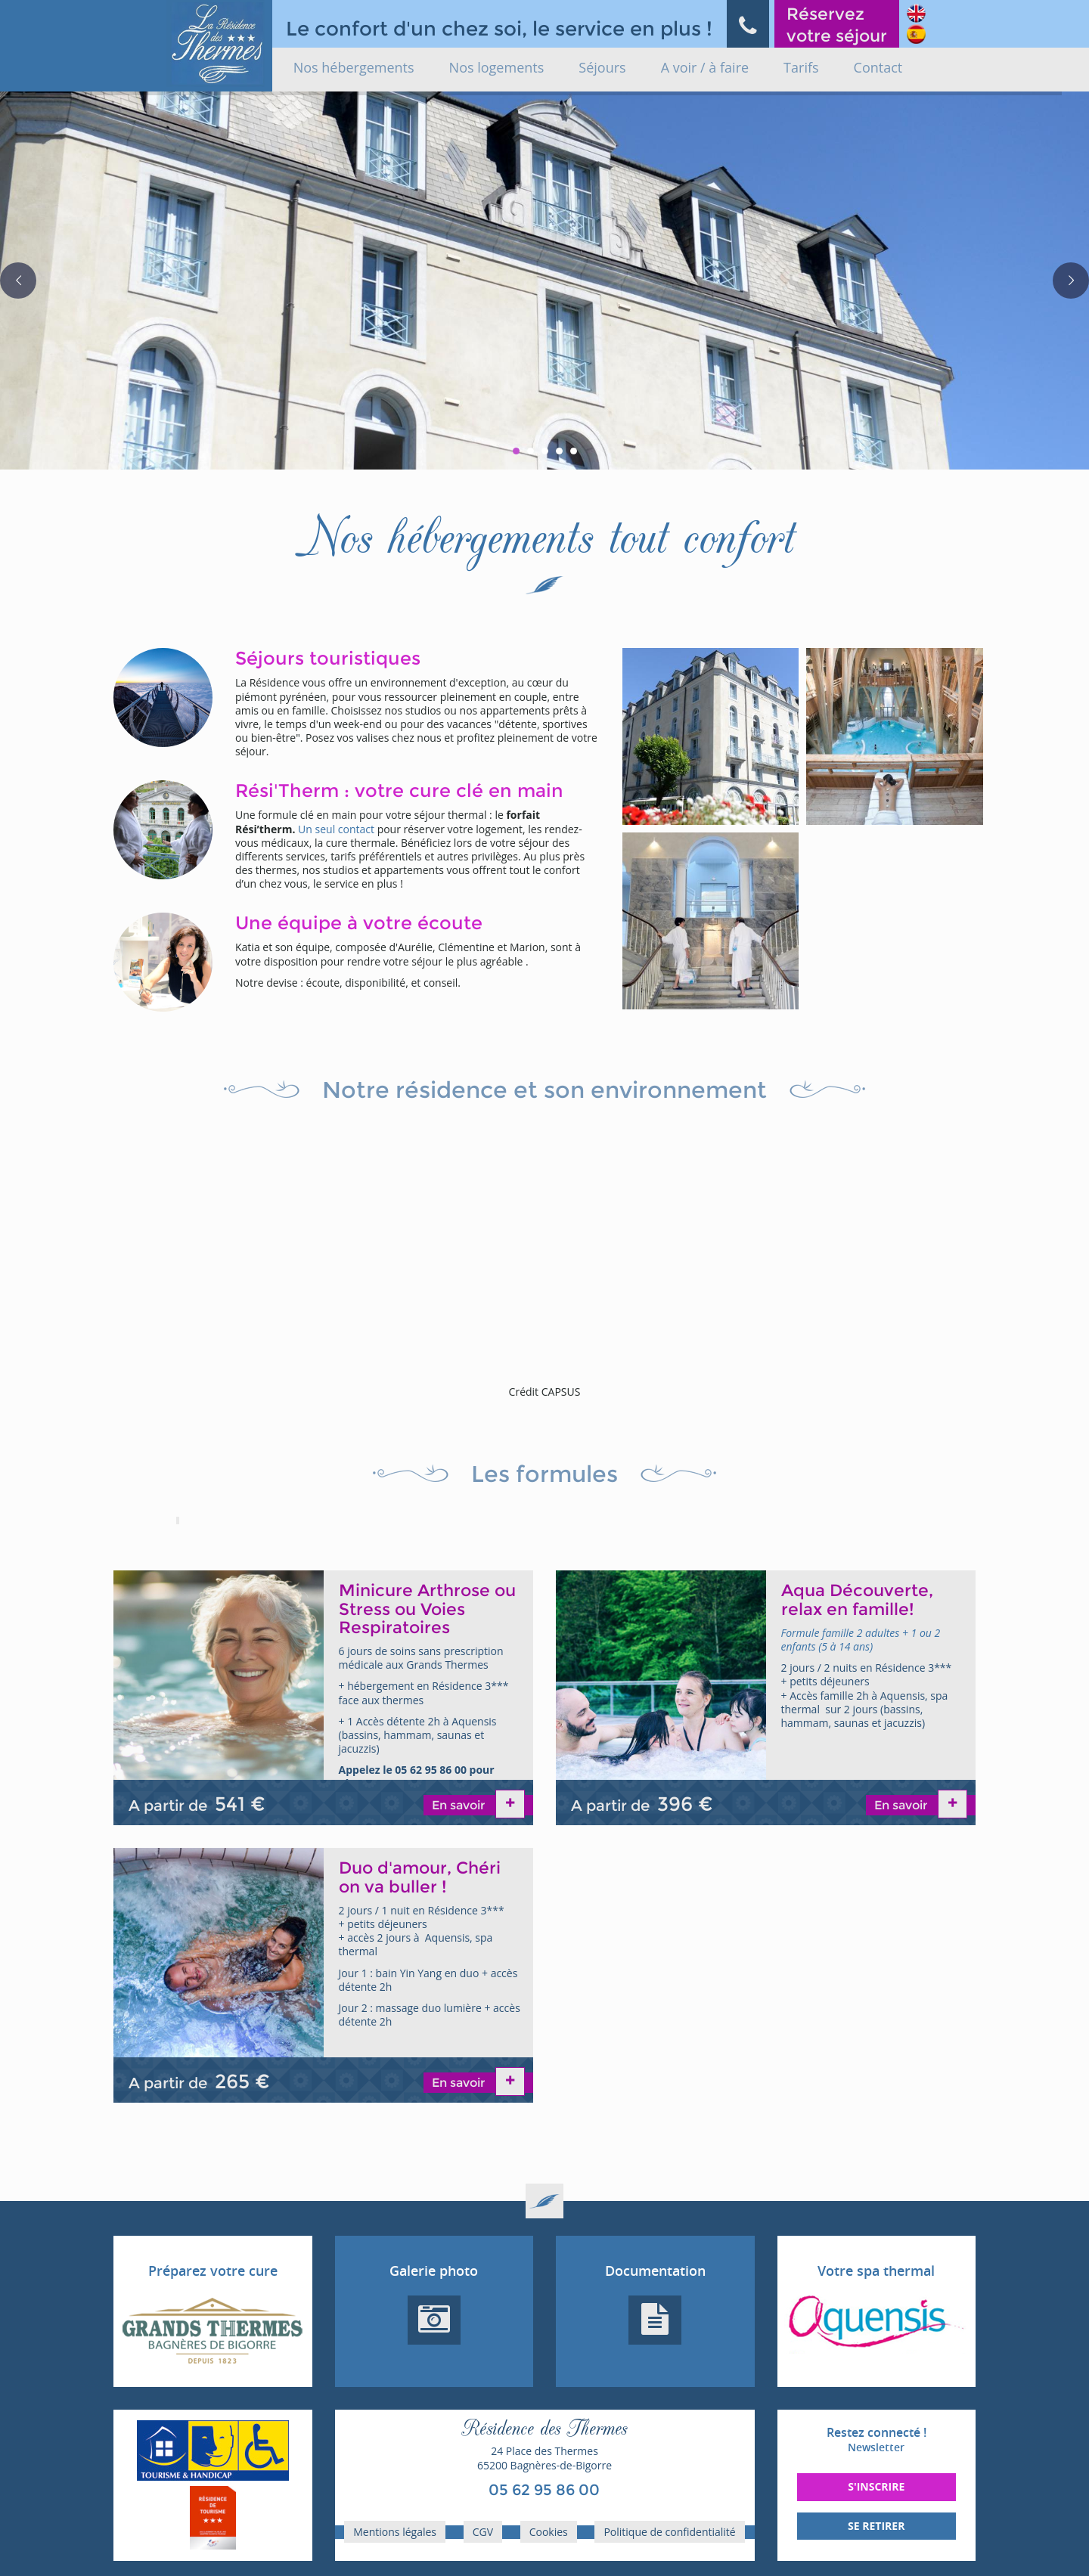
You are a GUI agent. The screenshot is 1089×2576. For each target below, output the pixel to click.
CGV (483, 2532)
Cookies (548, 2532)
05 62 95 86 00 (544, 2490)
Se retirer (876, 2526)
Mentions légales (394, 2532)
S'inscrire (876, 2486)
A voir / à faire (705, 67)
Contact (878, 67)
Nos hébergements (353, 67)
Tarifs (800, 67)
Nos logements (496, 67)
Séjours (602, 67)
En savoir (460, 1805)
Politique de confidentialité (669, 2532)
